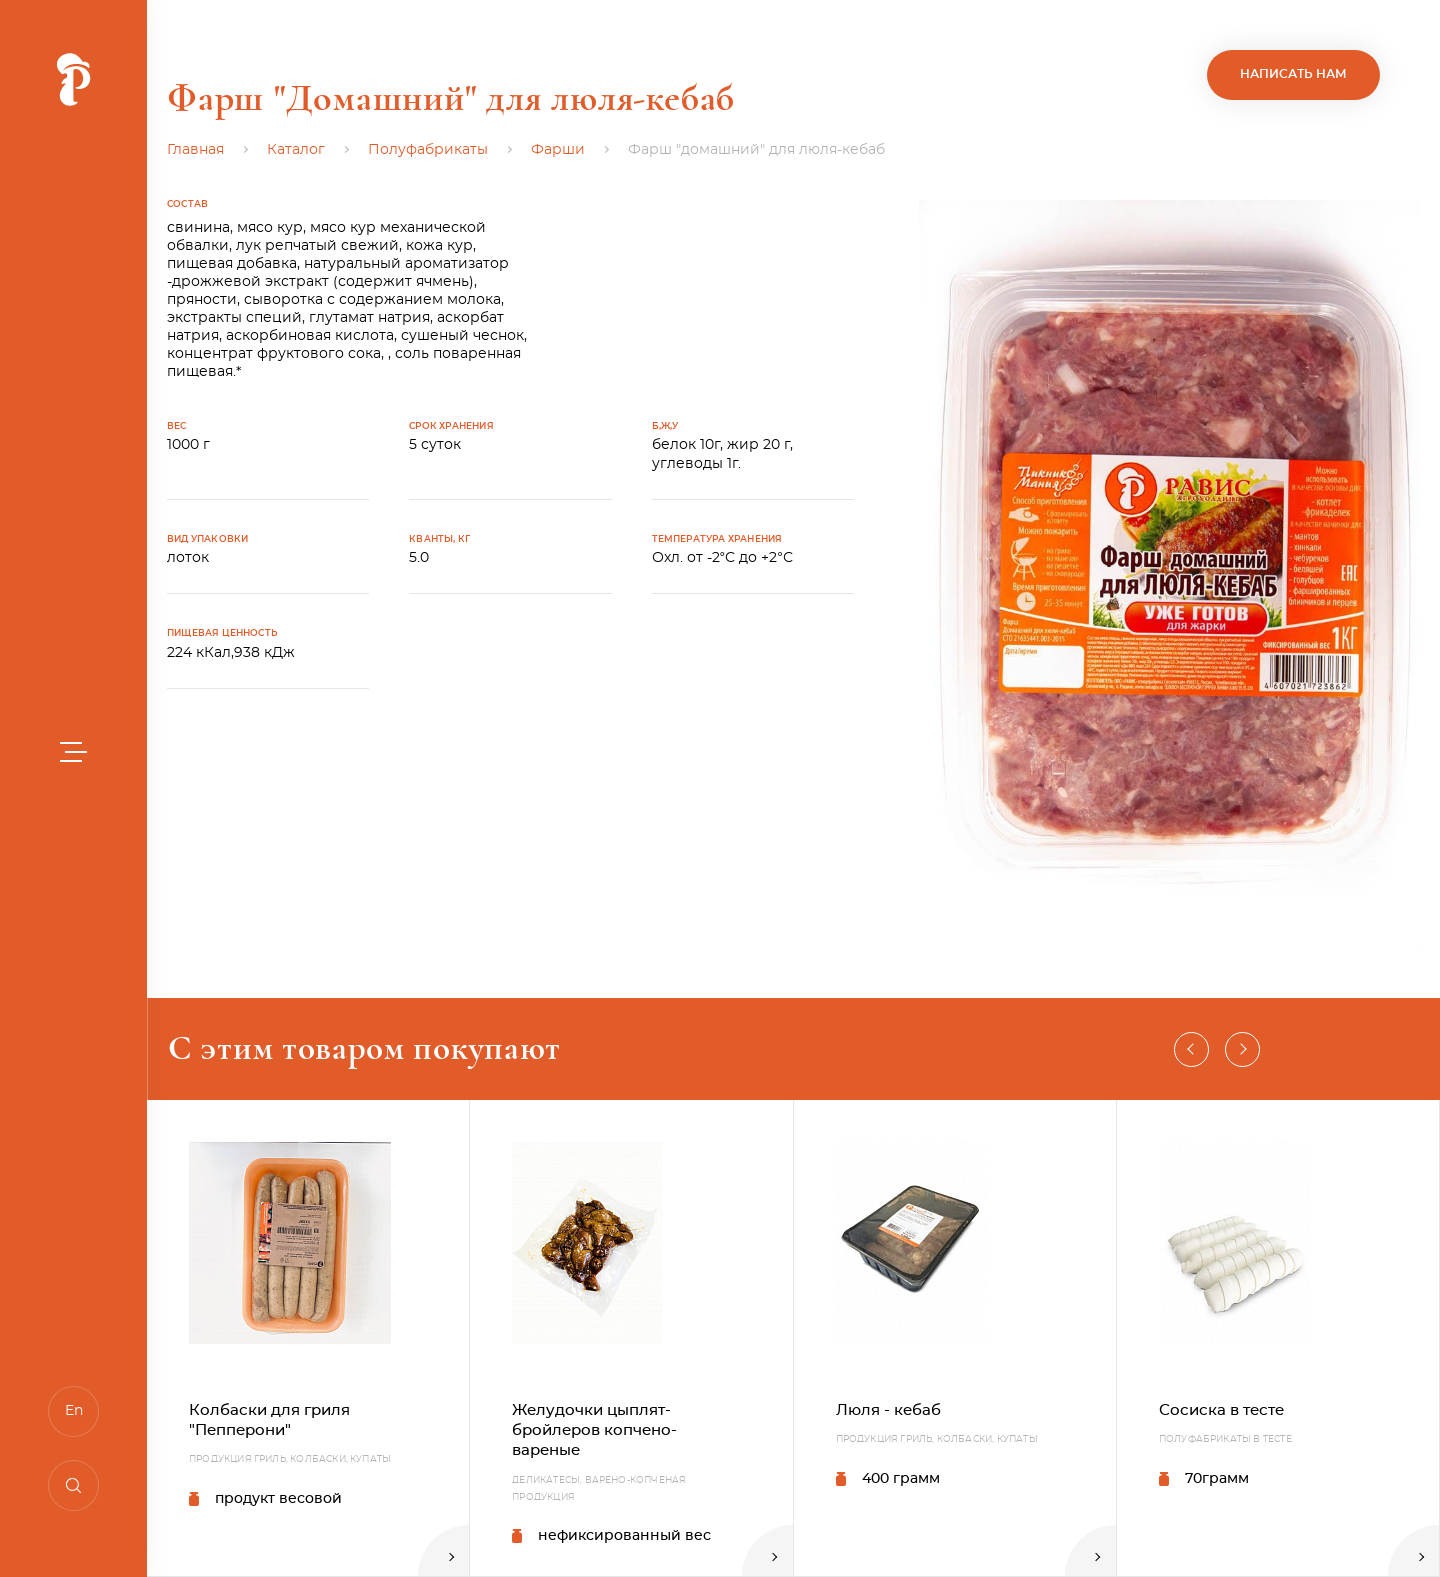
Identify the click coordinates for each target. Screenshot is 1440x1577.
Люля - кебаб (888, 1410)
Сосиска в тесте (1221, 1410)
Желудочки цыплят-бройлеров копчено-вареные (594, 1431)
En (74, 1411)
